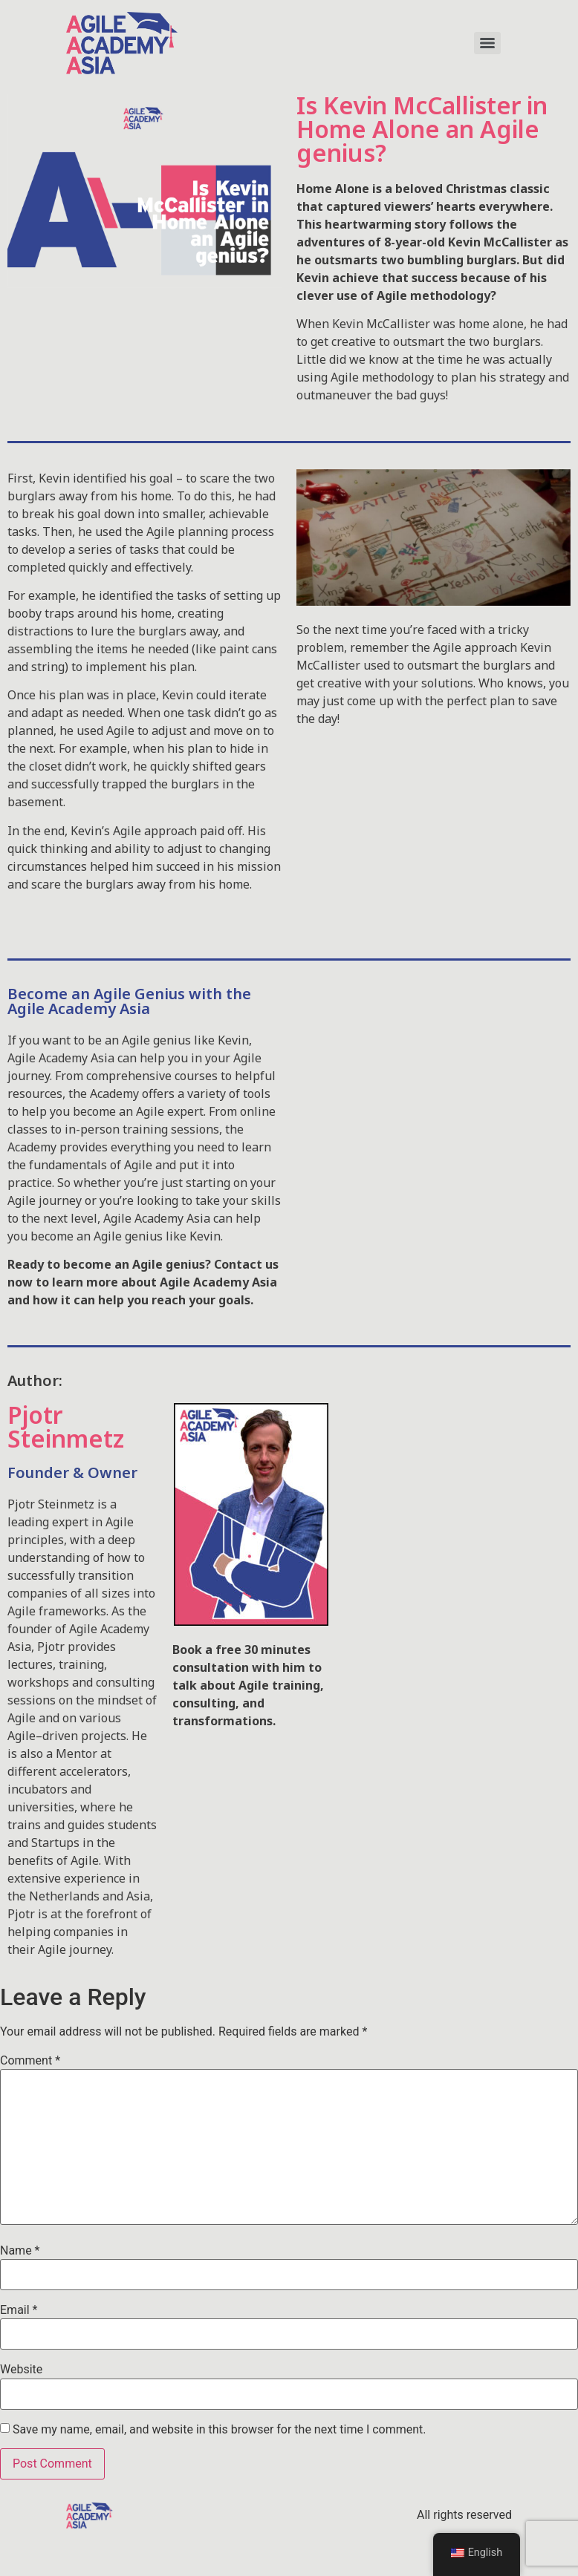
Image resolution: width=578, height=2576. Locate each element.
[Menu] (487, 43)
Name (20, 2251)
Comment (30, 2061)
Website (21, 2370)
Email (18, 2310)
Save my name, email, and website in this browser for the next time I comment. (219, 2430)
